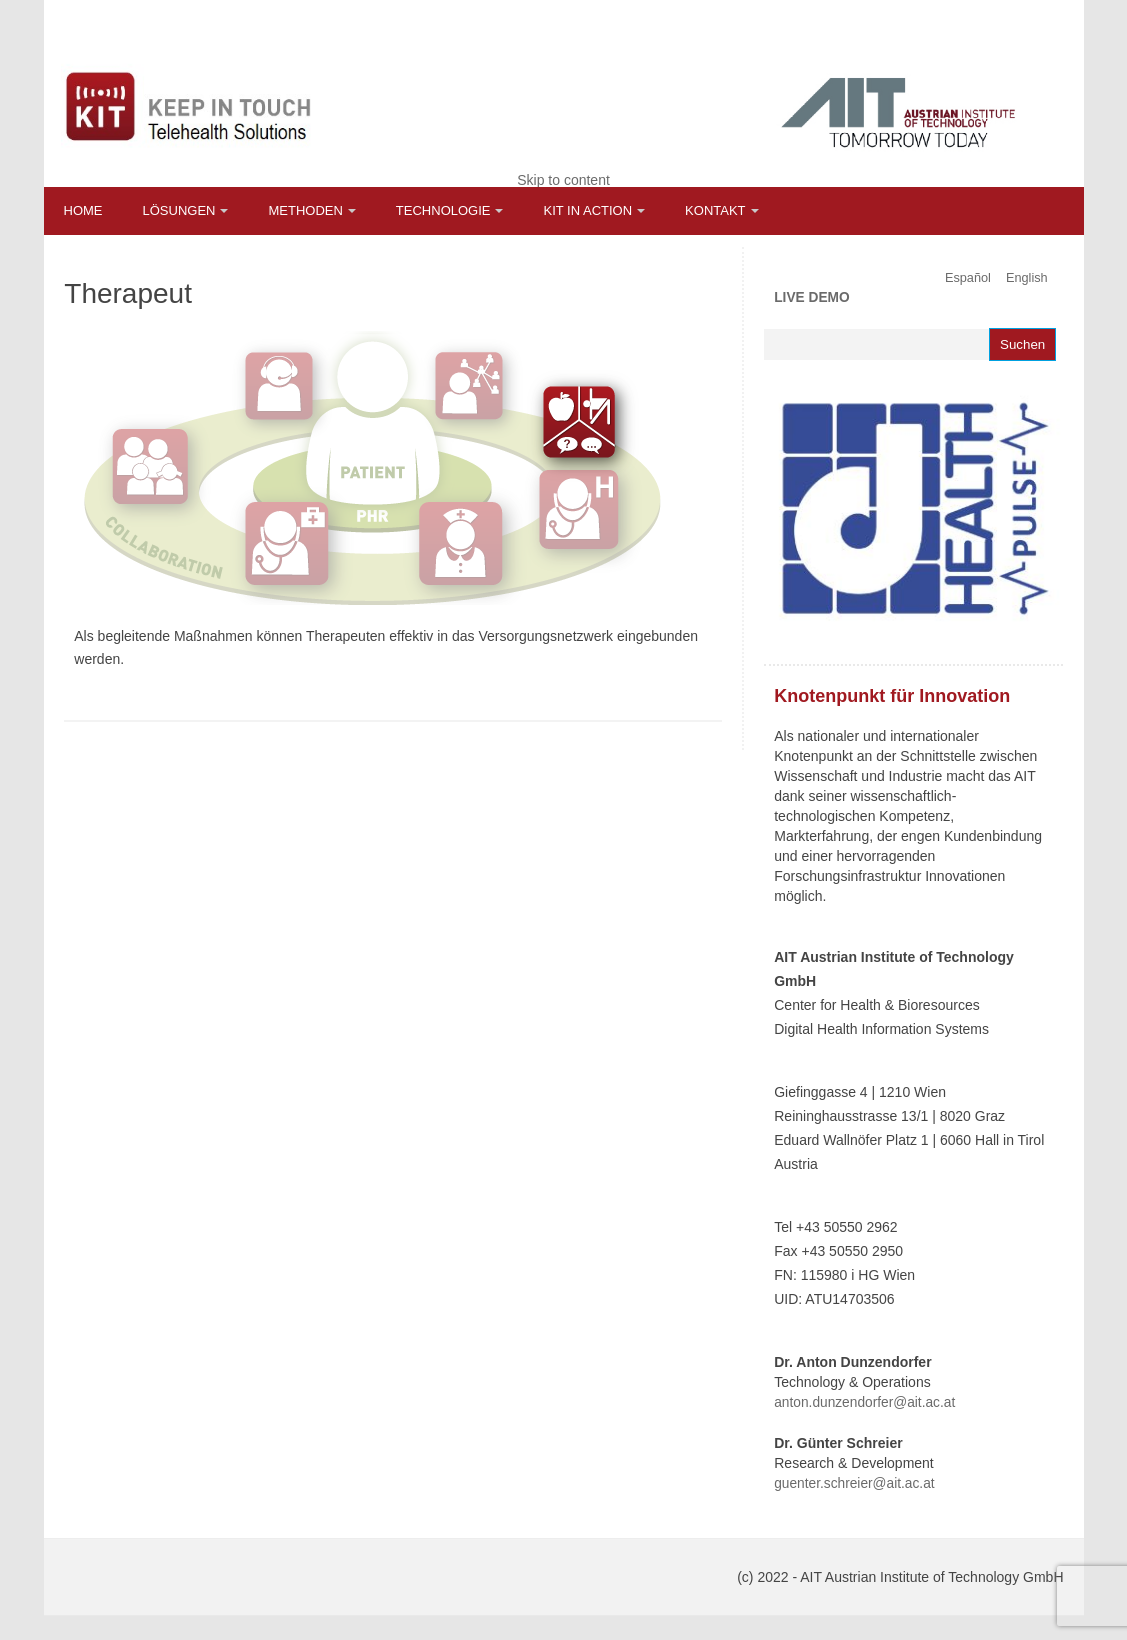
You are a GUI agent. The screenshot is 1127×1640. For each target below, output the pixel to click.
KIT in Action (587, 210)
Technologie (443, 210)
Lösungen (179, 210)
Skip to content (563, 180)
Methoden (305, 210)
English (1027, 277)
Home (83, 210)
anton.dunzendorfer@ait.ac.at (864, 1402)
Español (968, 277)
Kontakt (715, 210)
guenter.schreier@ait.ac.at (854, 1483)
